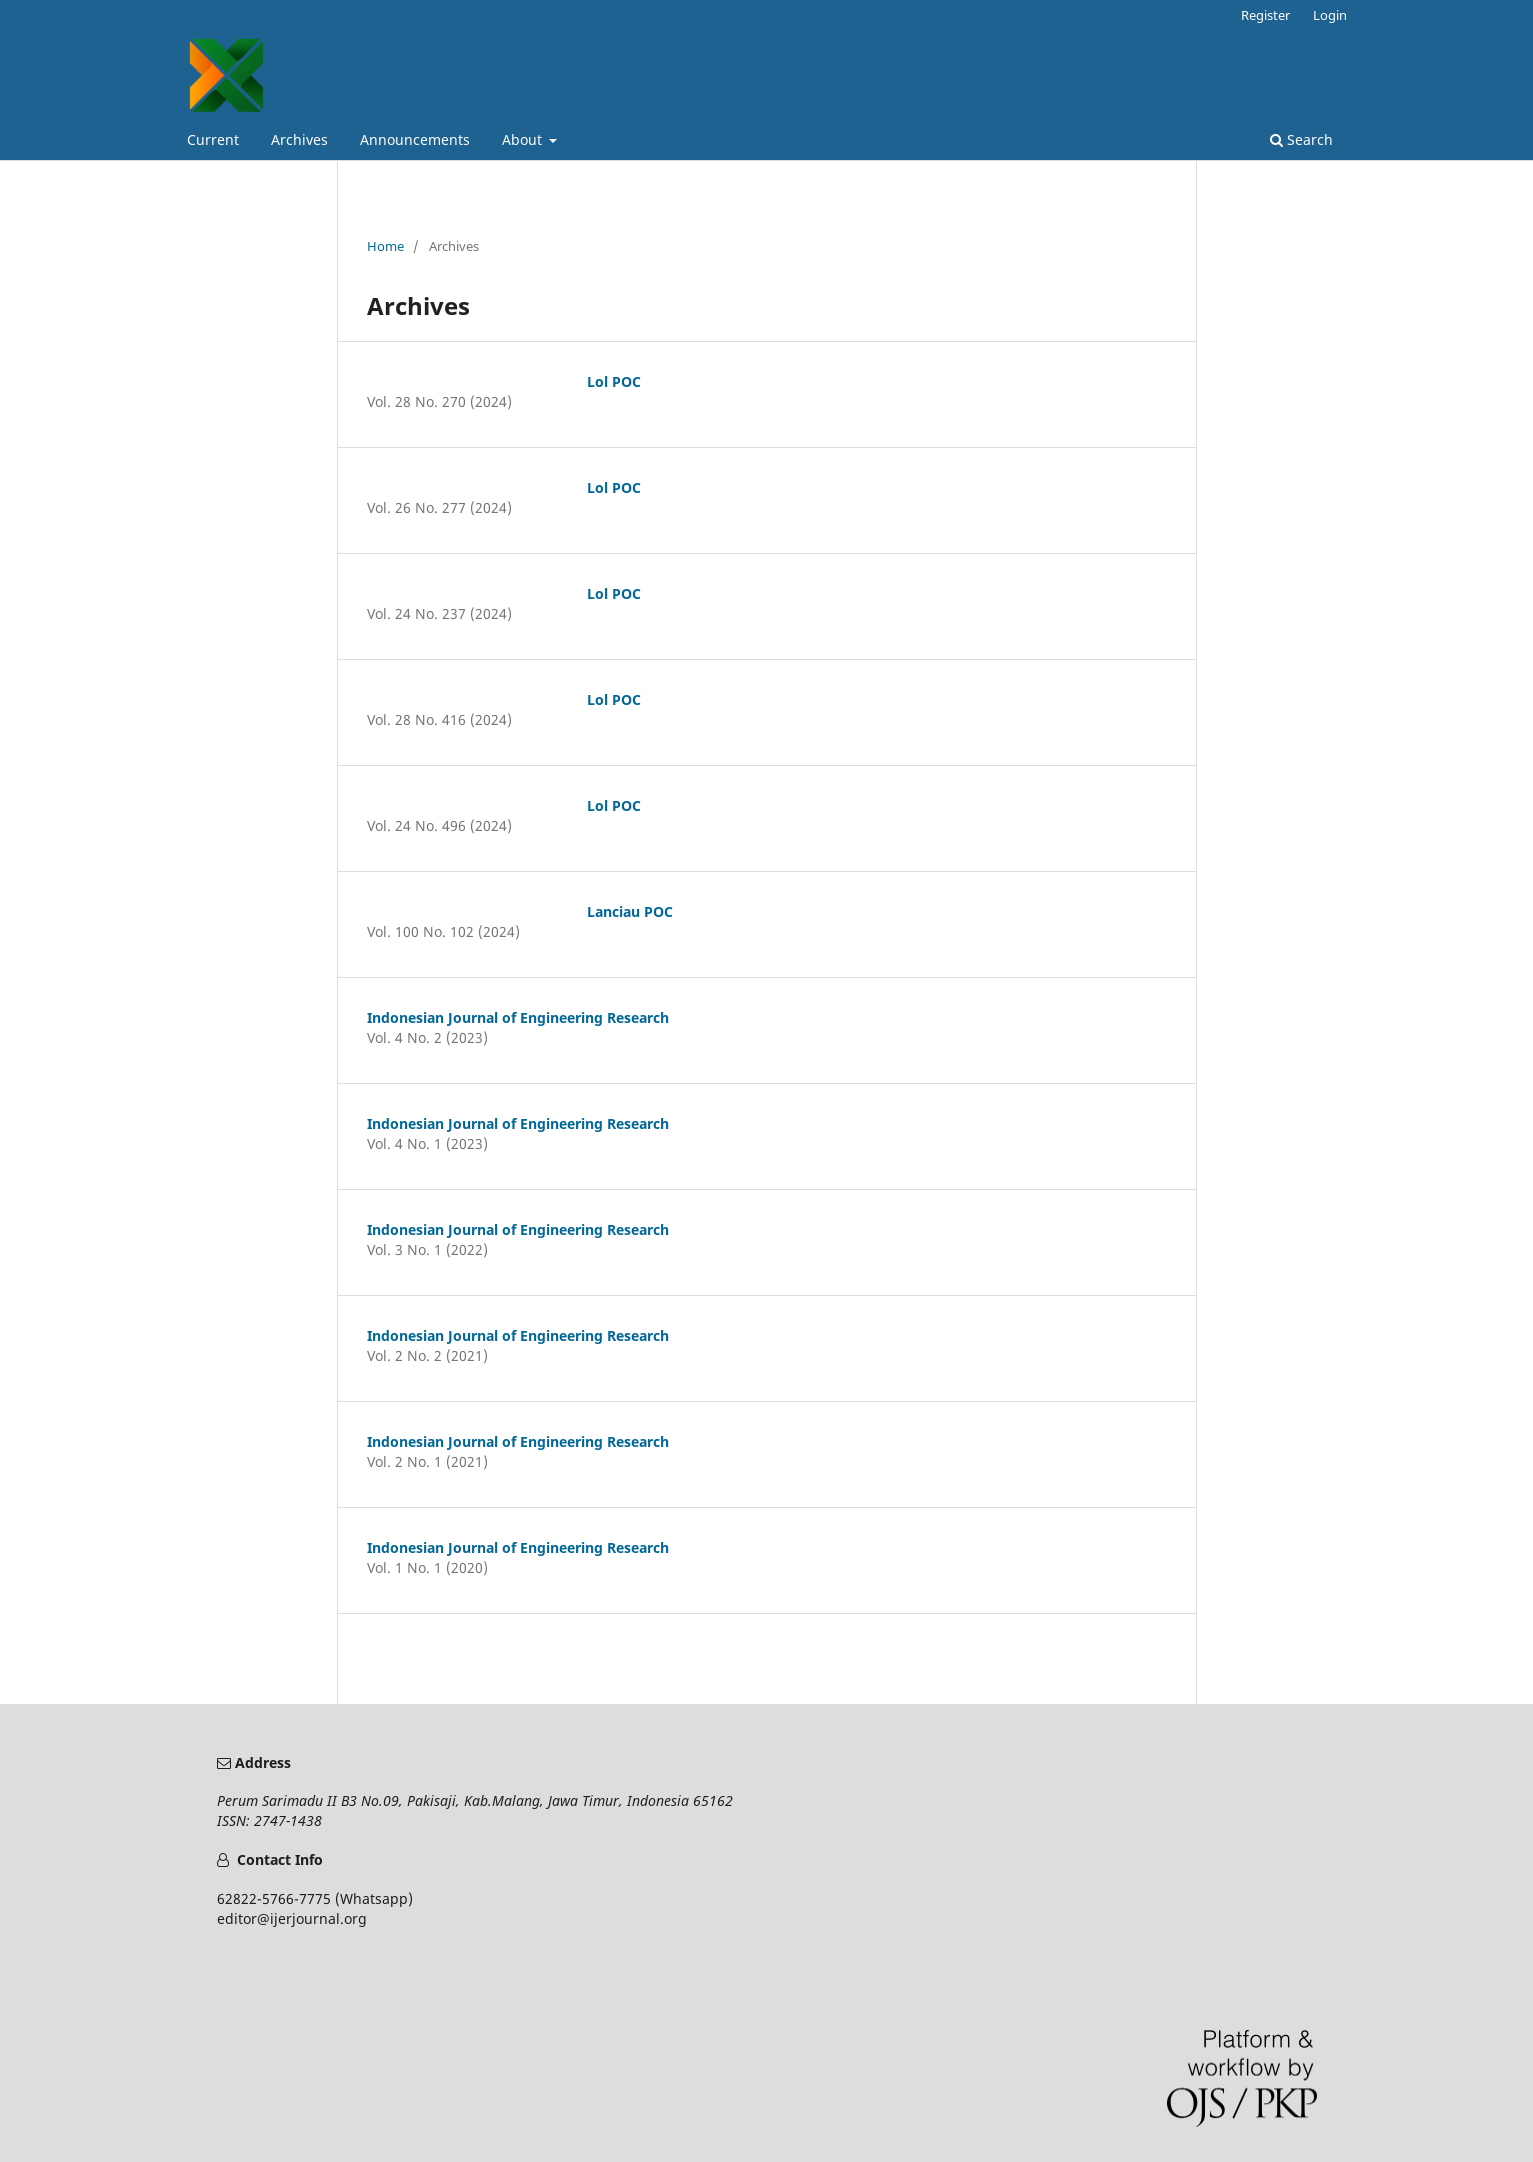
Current (213, 139)
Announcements (415, 139)
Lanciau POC (630, 911)
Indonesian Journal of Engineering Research (518, 1017)
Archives (299, 139)
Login (1330, 15)
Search (1301, 139)
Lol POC (614, 381)
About (524, 139)
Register (1265, 15)
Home (385, 246)
